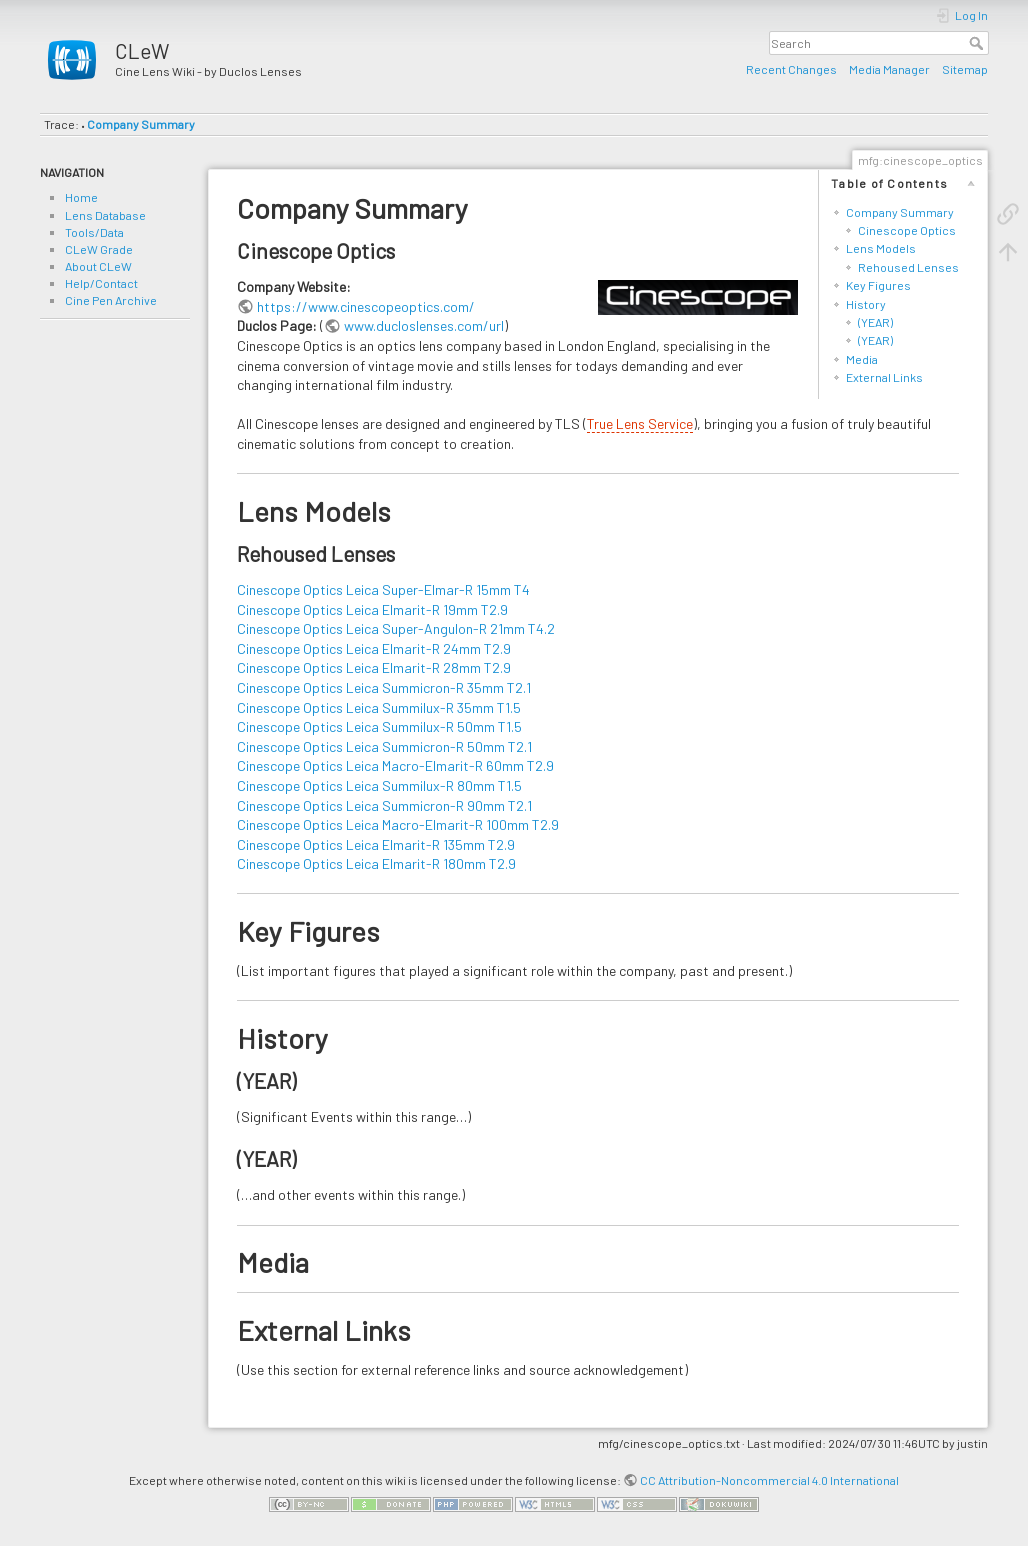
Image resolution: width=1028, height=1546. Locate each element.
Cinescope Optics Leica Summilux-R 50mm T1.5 (379, 726)
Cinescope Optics (907, 230)
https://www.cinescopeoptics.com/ (366, 306)
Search (978, 43)
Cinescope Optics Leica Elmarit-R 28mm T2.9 (374, 667)
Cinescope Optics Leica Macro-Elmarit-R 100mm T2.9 (398, 824)
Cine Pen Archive (111, 300)
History (866, 304)
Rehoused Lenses (908, 267)
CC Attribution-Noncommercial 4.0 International (769, 1480)
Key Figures (878, 285)
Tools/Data (94, 232)
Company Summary (141, 124)
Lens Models (881, 248)
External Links (884, 377)
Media (862, 359)
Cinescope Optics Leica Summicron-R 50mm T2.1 (384, 746)
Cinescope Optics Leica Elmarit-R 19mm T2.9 (372, 609)
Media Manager (889, 69)
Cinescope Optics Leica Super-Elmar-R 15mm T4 (383, 589)
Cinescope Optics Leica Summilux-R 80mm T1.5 (379, 785)
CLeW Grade (99, 249)
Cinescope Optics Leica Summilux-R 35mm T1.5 (379, 707)
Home (81, 197)
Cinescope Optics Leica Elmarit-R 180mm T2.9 (376, 863)
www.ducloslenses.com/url (424, 325)
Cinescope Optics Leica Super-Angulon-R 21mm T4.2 (396, 628)
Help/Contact (101, 283)
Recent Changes (791, 69)
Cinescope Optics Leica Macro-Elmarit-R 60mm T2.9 (395, 765)
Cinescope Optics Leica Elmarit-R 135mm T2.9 (376, 844)
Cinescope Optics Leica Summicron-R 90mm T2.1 (384, 805)
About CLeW (98, 266)
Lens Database (105, 215)
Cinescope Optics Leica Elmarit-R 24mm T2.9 (374, 648)
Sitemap (965, 69)
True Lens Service (640, 423)
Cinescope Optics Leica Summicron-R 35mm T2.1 (384, 687)
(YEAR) (875, 322)
